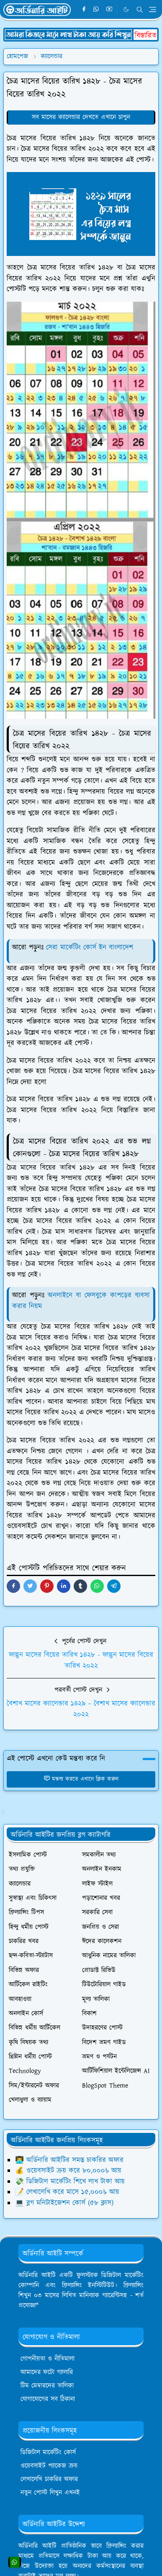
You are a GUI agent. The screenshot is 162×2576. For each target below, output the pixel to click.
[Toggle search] (140, 9)
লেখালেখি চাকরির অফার (49, 2479)
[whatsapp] (96, 9)
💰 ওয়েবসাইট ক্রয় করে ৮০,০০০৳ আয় (68, 2171)
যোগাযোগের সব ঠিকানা (48, 2399)
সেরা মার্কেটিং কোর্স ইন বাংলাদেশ (89, 947)
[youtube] (109, 9)
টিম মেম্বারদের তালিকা (47, 2386)
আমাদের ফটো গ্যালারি (47, 2372)
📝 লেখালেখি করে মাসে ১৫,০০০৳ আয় (67, 2192)
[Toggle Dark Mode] (126, 9)
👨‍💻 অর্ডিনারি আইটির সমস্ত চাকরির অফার (69, 2160)
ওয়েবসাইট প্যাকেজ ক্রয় (49, 2466)
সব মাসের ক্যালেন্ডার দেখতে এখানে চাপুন (81, 117)
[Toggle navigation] (153, 9)
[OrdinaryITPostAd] (81, 34)
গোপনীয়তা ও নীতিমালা (48, 2359)
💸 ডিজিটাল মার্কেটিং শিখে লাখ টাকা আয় (70, 2182)
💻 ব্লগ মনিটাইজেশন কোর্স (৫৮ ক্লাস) (64, 2203)
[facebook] (83, 9)
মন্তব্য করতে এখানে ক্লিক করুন (81, 1779)
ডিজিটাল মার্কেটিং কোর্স (48, 2452)
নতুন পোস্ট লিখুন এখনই (50, 2493)
